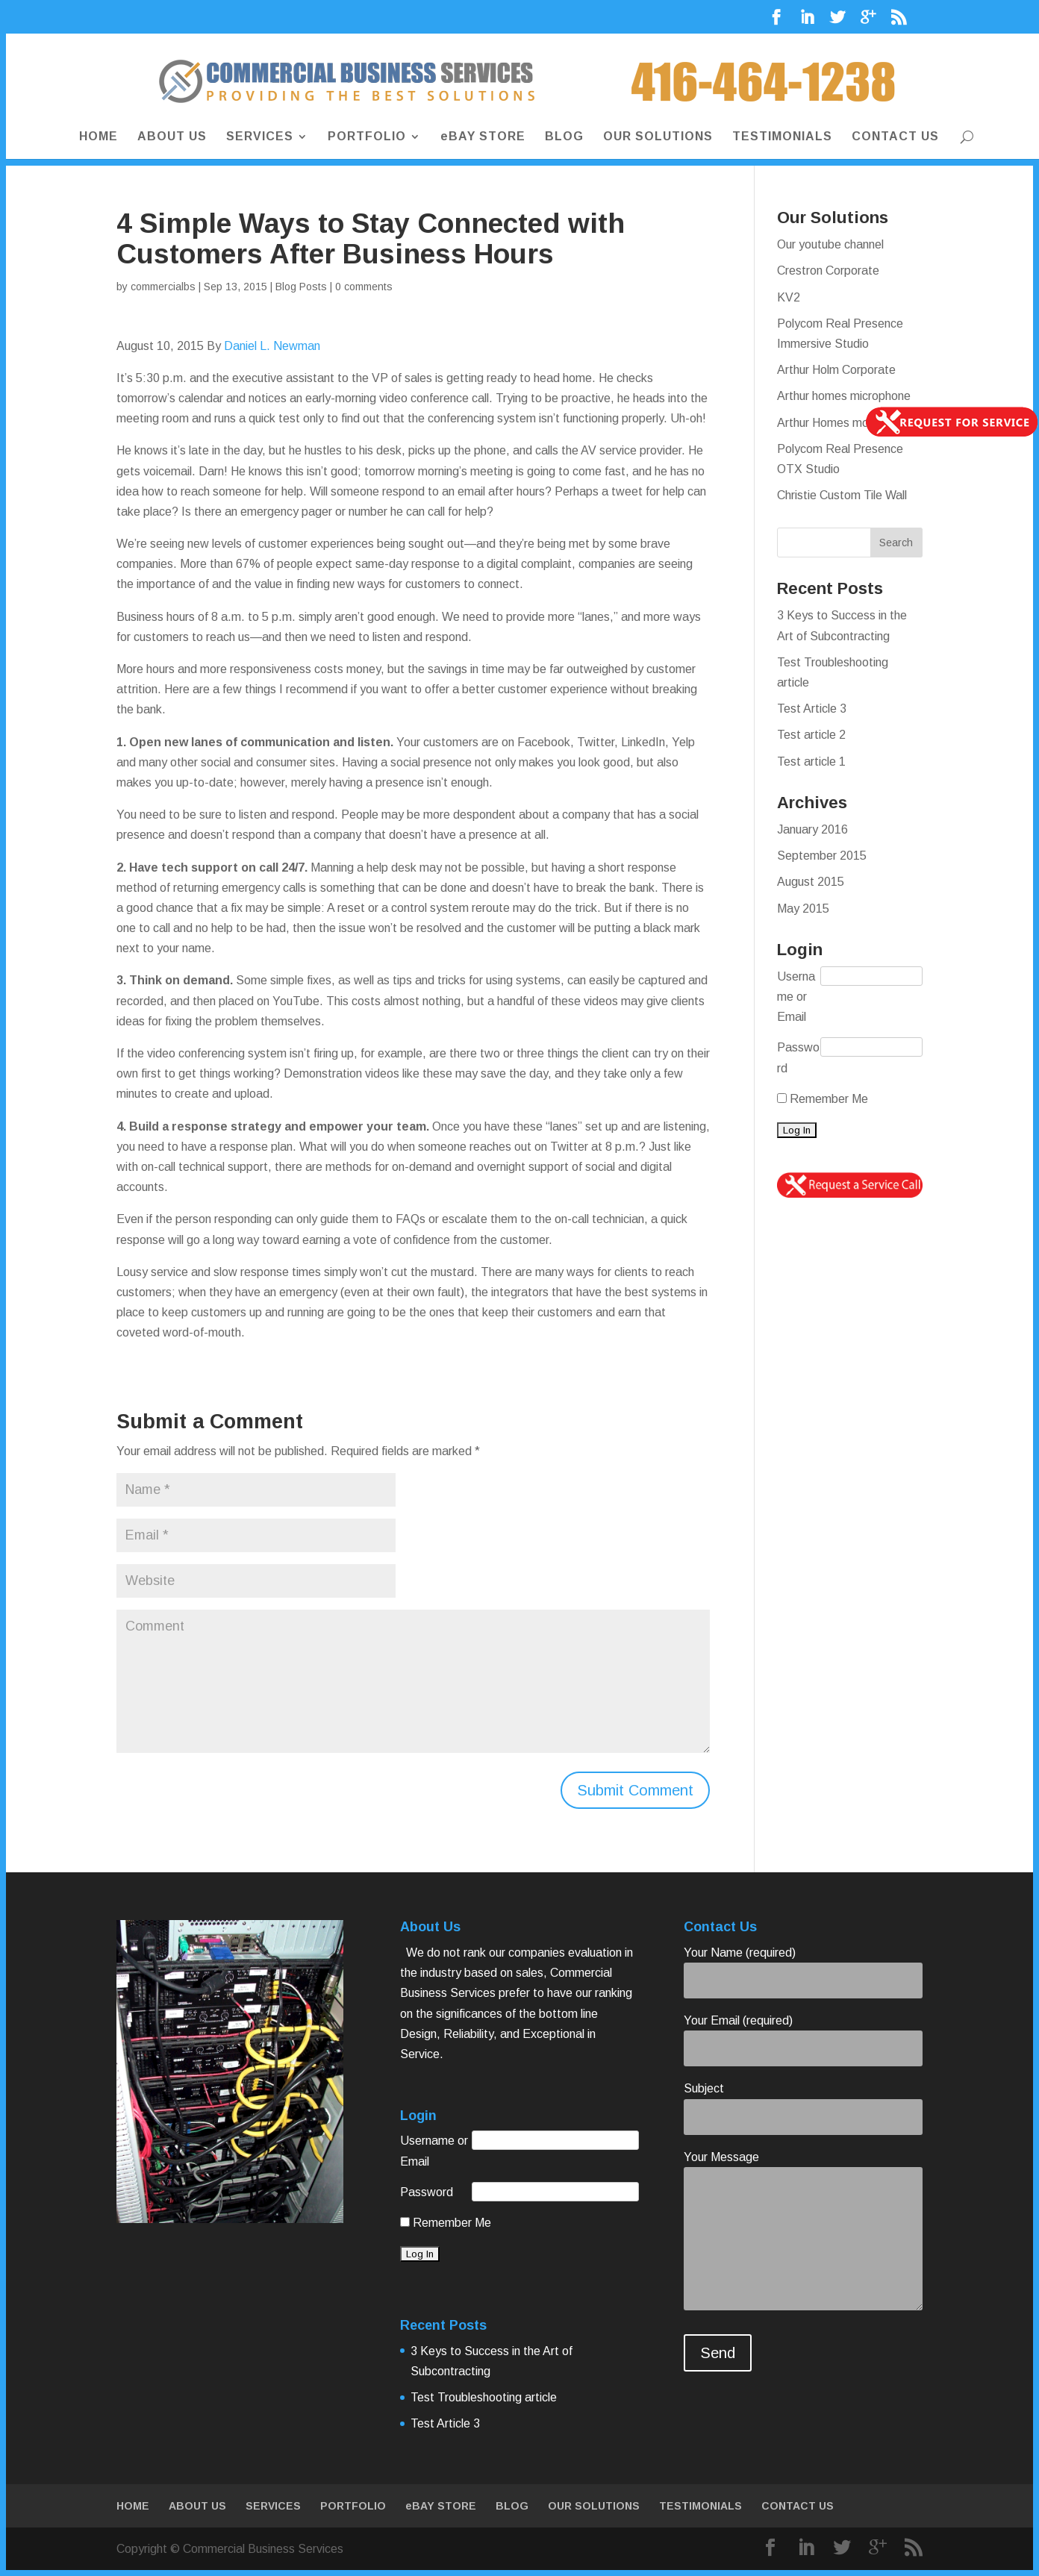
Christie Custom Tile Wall (842, 495)
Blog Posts (301, 287)
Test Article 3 (811, 708)
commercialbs (163, 287)
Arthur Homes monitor (834, 422)
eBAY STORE (482, 137)
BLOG (564, 137)
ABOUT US (172, 137)
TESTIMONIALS (782, 137)
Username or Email (796, 996)
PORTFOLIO (367, 137)
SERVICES (259, 137)
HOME (98, 137)
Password (798, 1057)
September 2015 (822, 855)
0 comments (364, 287)
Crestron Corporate (828, 270)
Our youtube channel (830, 244)
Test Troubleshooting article (484, 2397)
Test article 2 (811, 734)
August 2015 (810, 881)
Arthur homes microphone (844, 396)
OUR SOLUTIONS (658, 137)
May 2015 (803, 908)
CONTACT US (895, 137)
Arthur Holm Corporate (836, 369)
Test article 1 (811, 761)
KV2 (788, 297)
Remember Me (822, 1098)
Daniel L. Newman (272, 346)
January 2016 (812, 829)
